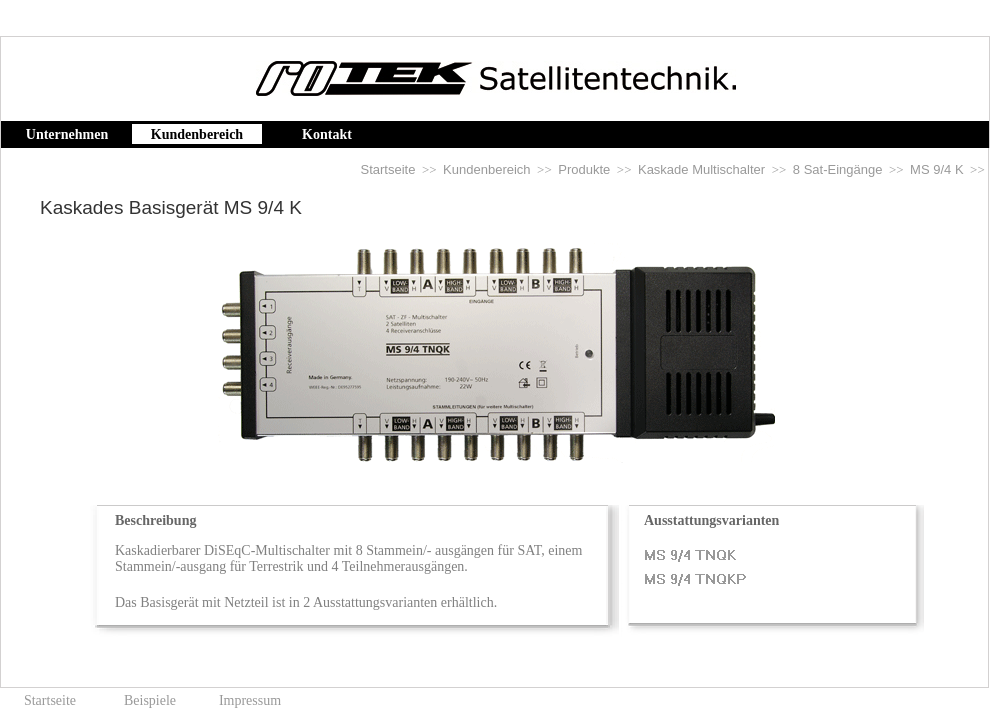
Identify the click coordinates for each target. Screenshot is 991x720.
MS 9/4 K (936, 169)
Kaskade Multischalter (701, 169)
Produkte (584, 169)
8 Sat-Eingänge (838, 169)
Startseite (388, 169)
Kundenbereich (486, 169)
